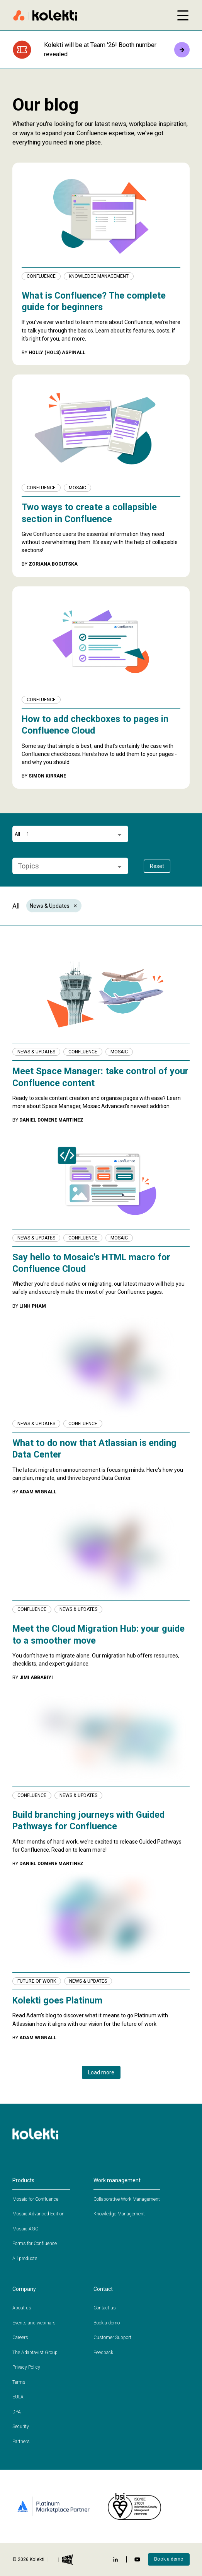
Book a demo (106, 2323)
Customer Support (112, 2337)
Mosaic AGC (25, 2229)
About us (21, 2308)
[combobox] (67, 834)
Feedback (103, 2352)
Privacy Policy (26, 2367)
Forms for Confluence (34, 2243)
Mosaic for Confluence (35, 2199)
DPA (16, 2412)
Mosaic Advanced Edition (38, 2214)
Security (20, 2426)
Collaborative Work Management (126, 2199)
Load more (101, 2072)
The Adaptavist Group (35, 2352)
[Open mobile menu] (183, 15)
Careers (20, 2337)
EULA (18, 2397)
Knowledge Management (119, 2214)
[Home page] (90, 15)
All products (24, 2258)
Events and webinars (34, 2323)
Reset (157, 866)
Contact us (104, 2308)
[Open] (120, 835)
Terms (18, 2382)
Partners (21, 2441)
